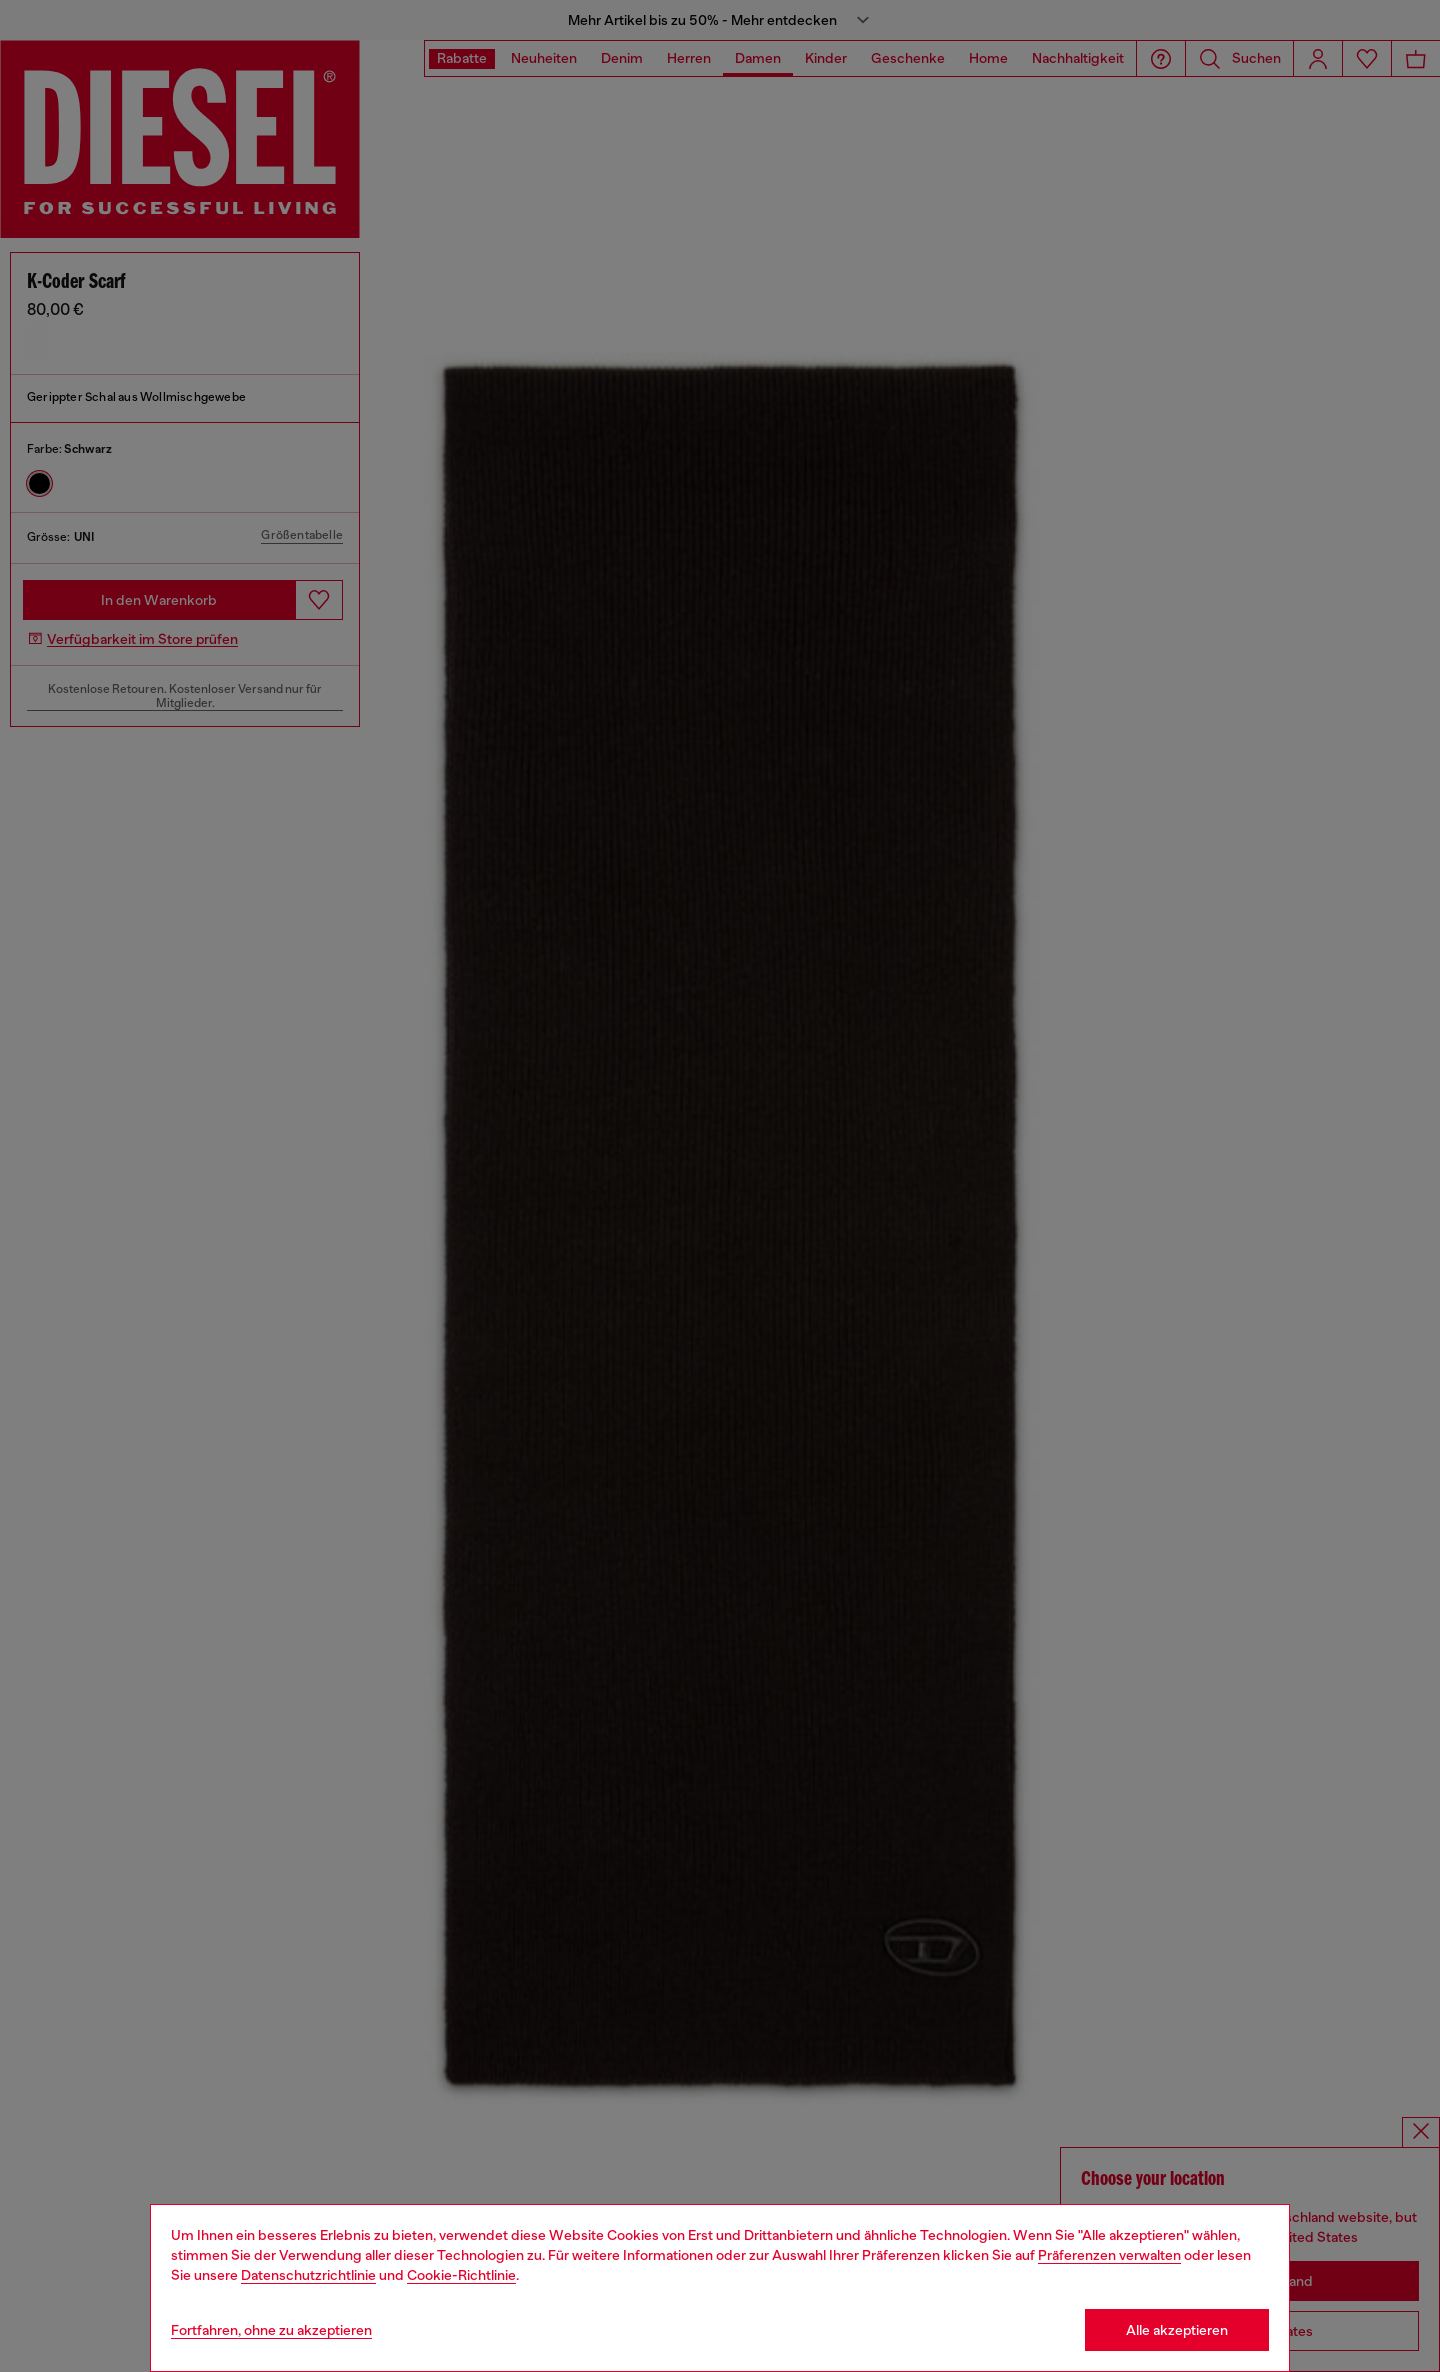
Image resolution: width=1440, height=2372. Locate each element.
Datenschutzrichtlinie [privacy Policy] (308, 2275)
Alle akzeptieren (1177, 2330)
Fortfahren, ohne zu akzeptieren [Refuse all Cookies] (271, 2330)
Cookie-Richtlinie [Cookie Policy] (461, 2275)
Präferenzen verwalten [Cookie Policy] (1109, 2255)
